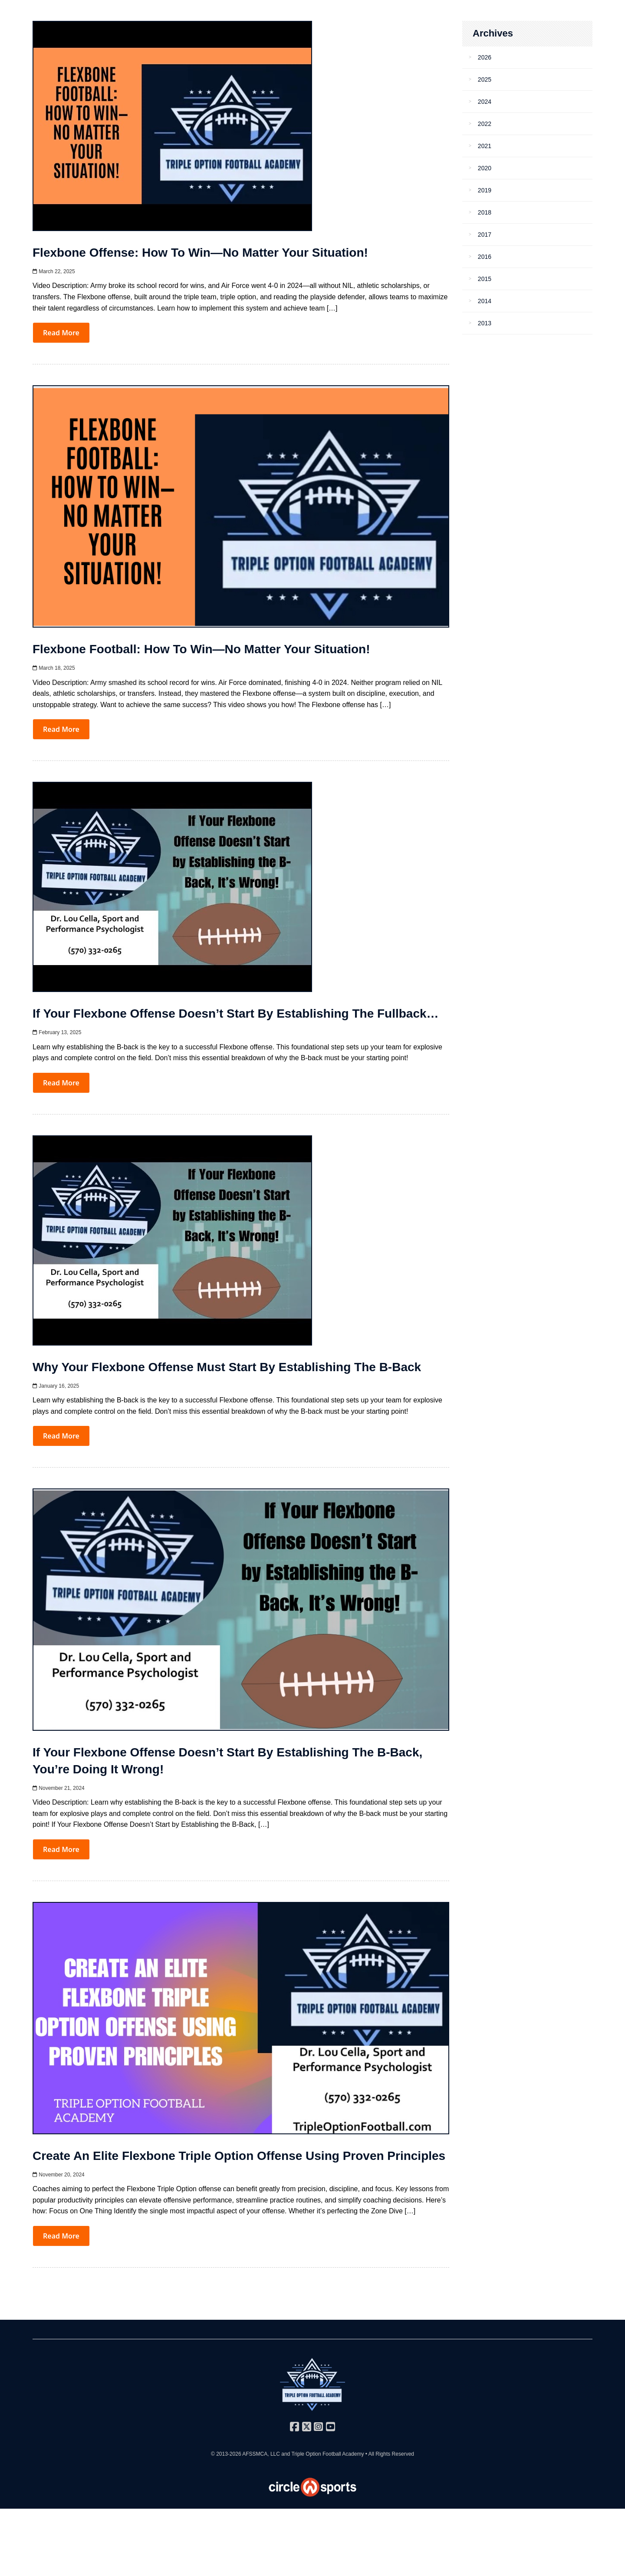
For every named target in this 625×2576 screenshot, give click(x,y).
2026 (484, 57)
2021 (484, 145)
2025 (484, 79)
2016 (484, 256)
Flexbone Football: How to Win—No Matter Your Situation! (201, 649)
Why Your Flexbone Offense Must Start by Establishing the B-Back (227, 1367)
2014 (484, 301)
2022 (484, 123)
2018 (484, 212)
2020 (484, 168)
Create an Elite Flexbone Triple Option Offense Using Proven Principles (239, 2156)
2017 (484, 234)
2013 (484, 323)
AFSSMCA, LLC (261, 2454)
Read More (61, 332)
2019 (484, 190)
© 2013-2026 (226, 2454)
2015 (484, 278)
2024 (484, 101)
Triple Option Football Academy (327, 2454)
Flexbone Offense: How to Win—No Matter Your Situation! (200, 252)
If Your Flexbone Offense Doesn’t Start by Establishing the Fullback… (236, 1013)
